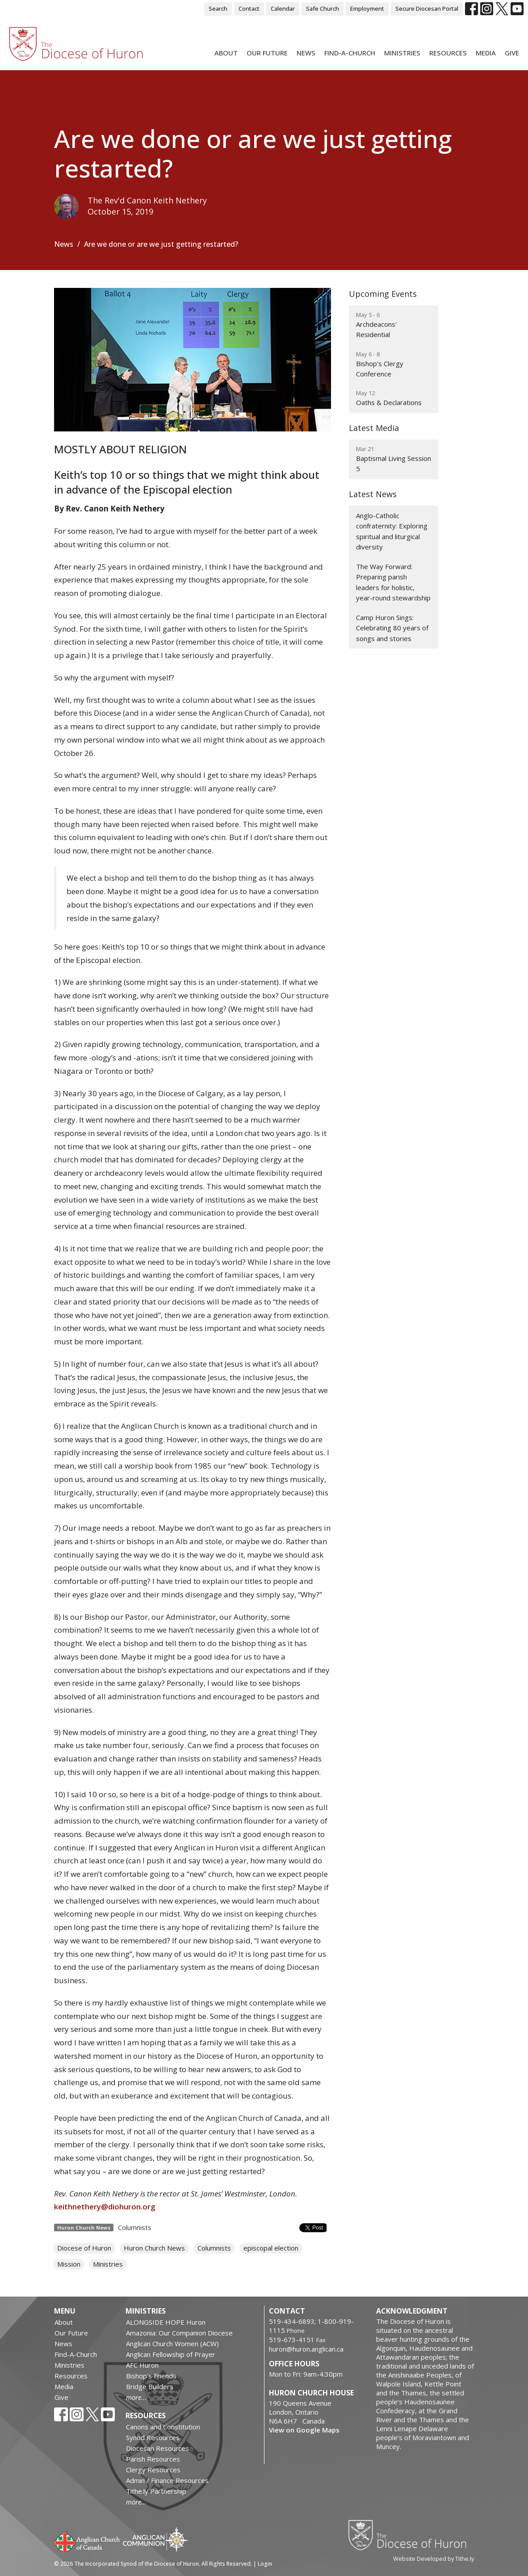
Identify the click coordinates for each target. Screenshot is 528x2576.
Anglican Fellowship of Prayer (170, 2354)
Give (512, 52)
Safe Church (322, 8)
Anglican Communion (155, 2539)
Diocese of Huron (84, 2247)
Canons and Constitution (163, 2426)
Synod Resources (153, 2437)
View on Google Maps (304, 2429)
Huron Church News (154, 2247)
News (306, 52)
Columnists (134, 2227)
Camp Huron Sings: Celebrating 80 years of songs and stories (392, 628)
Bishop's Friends (151, 2375)
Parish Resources (153, 2458)
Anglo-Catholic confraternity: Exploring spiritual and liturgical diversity (391, 531)
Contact (249, 8)
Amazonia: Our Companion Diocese (179, 2332)
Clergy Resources (153, 2469)
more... (136, 2397)
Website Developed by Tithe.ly (433, 2558)
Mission (68, 2263)
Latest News (373, 494)
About (226, 52)
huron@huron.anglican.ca (306, 2348)
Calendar (283, 8)
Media (486, 52)
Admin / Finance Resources (167, 2480)
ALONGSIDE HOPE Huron (165, 2322)
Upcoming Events (383, 293)
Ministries (402, 52)
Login (265, 2564)
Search (218, 8)
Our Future (267, 52)
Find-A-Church (349, 52)
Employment (367, 8)
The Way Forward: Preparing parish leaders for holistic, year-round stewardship (393, 582)
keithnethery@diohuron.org (104, 2206)
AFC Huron (142, 2365)
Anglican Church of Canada (87, 2541)
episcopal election (270, 2247)
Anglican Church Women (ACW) (172, 2343)
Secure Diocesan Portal (426, 8)
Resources (448, 52)
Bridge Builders (149, 2386)
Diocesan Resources (157, 2448)
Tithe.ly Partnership (156, 2491)
